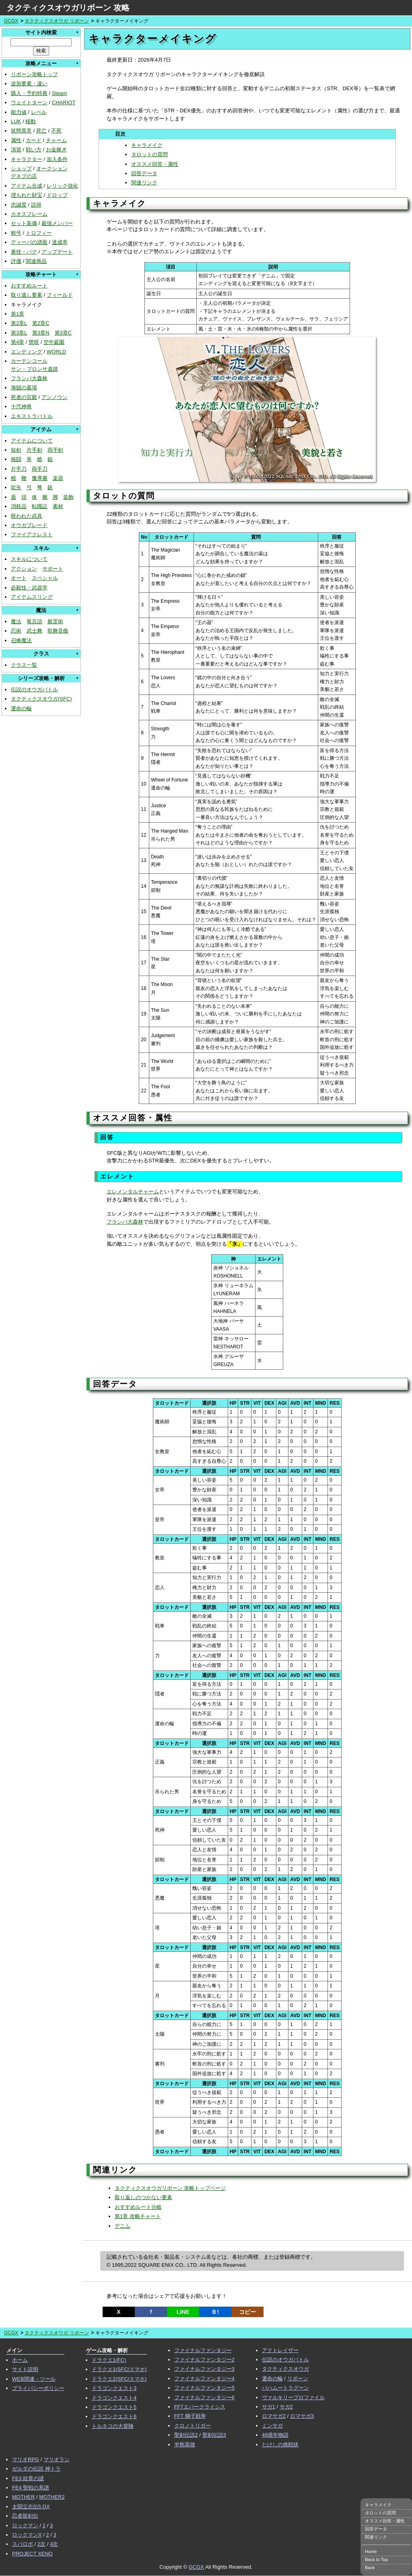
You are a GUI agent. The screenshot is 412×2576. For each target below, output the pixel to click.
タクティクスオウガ (285, 2369)
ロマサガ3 (302, 2416)
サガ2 (286, 2407)
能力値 (19, 112)
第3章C (63, 333)
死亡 (41, 131)
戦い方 (33, 150)
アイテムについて (32, 441)
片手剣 (34, 450)
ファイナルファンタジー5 (204, 2388)
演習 (16, 150)
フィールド (60, 295)
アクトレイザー (280, 2350)
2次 (41, 2544)
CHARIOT (64, 102)
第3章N (40, 333)
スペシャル (45, 578)
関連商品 (36, 261)
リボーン (297, 2378)
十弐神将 (21, 406)
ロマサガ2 (274, 2416)
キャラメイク (147, 145)
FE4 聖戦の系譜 (30, 2488)
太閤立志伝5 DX (31, 2507)
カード (33, 140)
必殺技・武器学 (29, 588)
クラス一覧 (24, 665)
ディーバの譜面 (29, 242)
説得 (36, 205)
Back (370, 2567)
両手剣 (55, 450)
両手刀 (39, 469)
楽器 (58, 478)
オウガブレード (29, 525)
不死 (56, 131)
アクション (24, 569)
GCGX (11, 21)
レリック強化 (62, 186)
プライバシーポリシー (38, 2388)
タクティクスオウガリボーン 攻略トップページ (170, 2188)
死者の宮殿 (24, 397)
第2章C (40, 323)
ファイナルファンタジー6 (204, 2397)
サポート (52, 569)
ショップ (21, 168)
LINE (183, 2312)
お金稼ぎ (56, 150)
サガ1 (268, 2407)
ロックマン (25, 2525)
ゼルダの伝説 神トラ (36, 2469)
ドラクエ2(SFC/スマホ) (119, 2379)
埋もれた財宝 (26, 195)
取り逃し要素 (26, 295)
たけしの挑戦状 (280, 2445)
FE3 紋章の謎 (28, 2478)
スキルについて (29, 559)
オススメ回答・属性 (154, 164)
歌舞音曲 (57, 631)
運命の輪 (21, 708)
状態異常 (21, 131)
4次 (54, 2544)
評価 (16, 261)
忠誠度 (19, 205)
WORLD (56, 352)
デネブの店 (24, 176)
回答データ (144, 173)
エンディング (26, 352)
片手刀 (19, 469)
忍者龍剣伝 (25, 2516)
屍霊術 (55, 621)
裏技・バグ (24, 252)
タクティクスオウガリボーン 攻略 (68, 7)
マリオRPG (25, 2459)
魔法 (16, 621)
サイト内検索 (41, 32)
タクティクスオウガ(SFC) (41, 699)
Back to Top (376, 2559)
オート (19, 578)
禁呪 (34, 342)
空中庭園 (53, 342)
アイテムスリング (32, 597)
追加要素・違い (29, 84)
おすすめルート (29, 286)
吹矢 (16, 487)
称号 (16, 233)
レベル (39, 112)
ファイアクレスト (32, 534)
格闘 (16, 459)
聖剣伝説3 (214, 2435)
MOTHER (23, 2497)
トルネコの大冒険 (113, 2426)
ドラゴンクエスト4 (114, 2398)
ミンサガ (272, 2426)
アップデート (57, 252)
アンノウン (54, 397)
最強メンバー (57, 223)
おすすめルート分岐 (138, 2207)
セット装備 (24, 223)
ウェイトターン (29, 102)
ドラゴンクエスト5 (114, 2407)
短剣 (16, 450)
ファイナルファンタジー (203, 2350)
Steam (59, 93)
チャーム (56, 140)
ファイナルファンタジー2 (204, 2360)
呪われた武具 (26, 516)
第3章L (19, 333)
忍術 (16, 631)
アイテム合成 (26, 186)
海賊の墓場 (24, 388)
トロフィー (39, 233)
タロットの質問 (149, 154)
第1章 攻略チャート (138, 2216)
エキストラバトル (32, 416)
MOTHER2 (52, 2497)
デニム (122, 2226)
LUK (16, 121)
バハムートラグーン (285, 2388)
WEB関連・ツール (34, 2379)
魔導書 (39, 478)
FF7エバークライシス (199, 2407)
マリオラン (56, 2459)
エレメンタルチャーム (133, 1192)
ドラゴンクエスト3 (114, 2388)
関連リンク (144, 183)
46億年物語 (275, 2435)
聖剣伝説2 (186, 2435)
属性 (16, 140)
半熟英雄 (184, 2445)
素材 (58, 506)
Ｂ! (215, 2312)
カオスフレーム (29, 214)
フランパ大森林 (29, 378)
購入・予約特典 (29, 93)
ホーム (20, 2360)
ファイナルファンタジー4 (204, 2378)
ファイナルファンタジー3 (204, 2369)
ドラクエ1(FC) (109, 2360)
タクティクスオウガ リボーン (57, 21)
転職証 (39, 506)
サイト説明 (25, 2369)
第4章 (17, 342)
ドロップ (57, 195)
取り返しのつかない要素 (143, 2197)
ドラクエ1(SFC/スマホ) (119, 2369)
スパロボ (22, 2544)
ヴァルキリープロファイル (293, 2397)
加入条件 (57, 159)
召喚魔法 (21, 640)
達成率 (60, 242)
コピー (247, 2312)
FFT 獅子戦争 (190, 2416)
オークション (52, 168)
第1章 (17, 314)
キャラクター (26, 159)
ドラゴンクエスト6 (114, 2416)
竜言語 (34, 621)
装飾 (68, 497)
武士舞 (34, 631)
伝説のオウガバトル (34, 689)
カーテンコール (29, 361)
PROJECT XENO (32, 2554)
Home (371, 2551)
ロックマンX (27, 2535)
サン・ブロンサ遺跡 (34, 369)
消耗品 (19, 506)
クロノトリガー (192, 2426)
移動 (30, 121)
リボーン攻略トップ (34, 74)
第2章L (19, 323)
